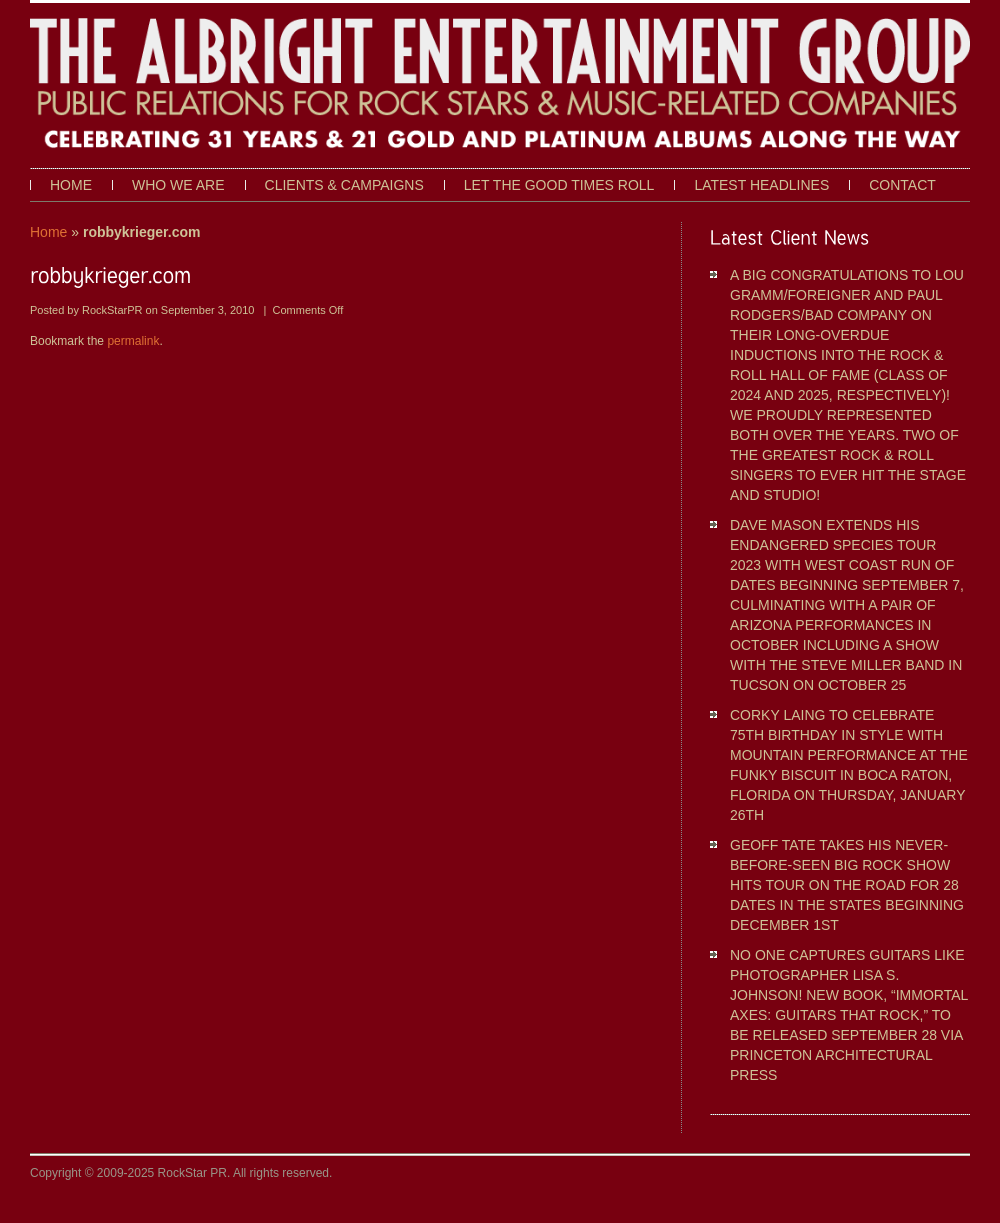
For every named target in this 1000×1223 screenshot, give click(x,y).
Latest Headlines (761, 185)
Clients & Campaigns (344, 185)
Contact (902, 185)
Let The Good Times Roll (559, 185)
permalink (133, 341)
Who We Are (178, 185)
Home (71, 185)
